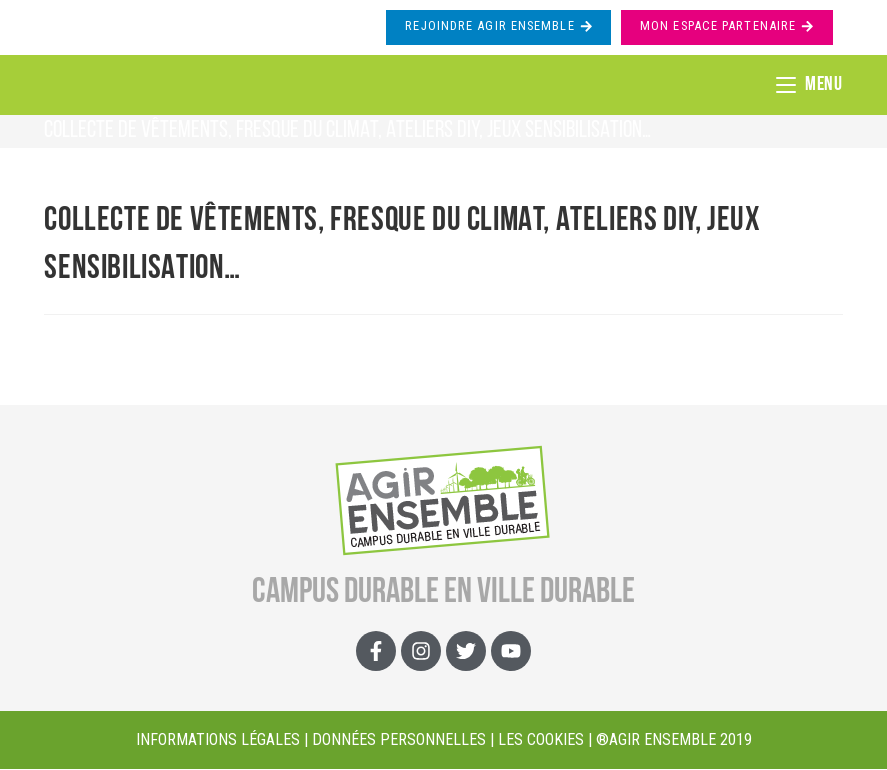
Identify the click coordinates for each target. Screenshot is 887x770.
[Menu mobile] (809, 85)
